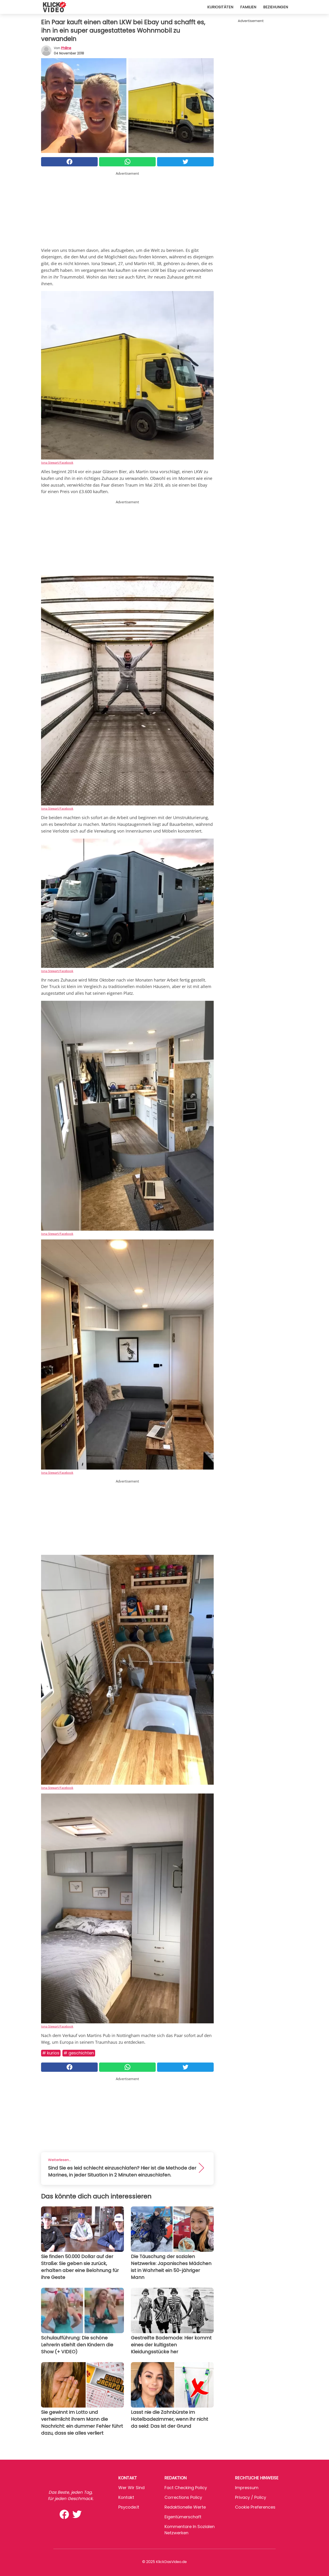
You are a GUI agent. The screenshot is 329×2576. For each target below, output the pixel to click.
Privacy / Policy (250, 2497)
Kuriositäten (220, 7)
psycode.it (128, 2507)
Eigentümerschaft (182, 2517)
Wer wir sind (131, 2487)
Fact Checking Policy (185, 2487)
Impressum (246, 2487)
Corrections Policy (183, 2497)
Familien (248, 7)
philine (66, 48)
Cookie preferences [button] (255, 2507)
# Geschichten (79, 2053)
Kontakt (126, 2497)
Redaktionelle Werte (185, 2507)
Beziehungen (275, 7)
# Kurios (50, 2053)
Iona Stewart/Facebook (57, 462)
